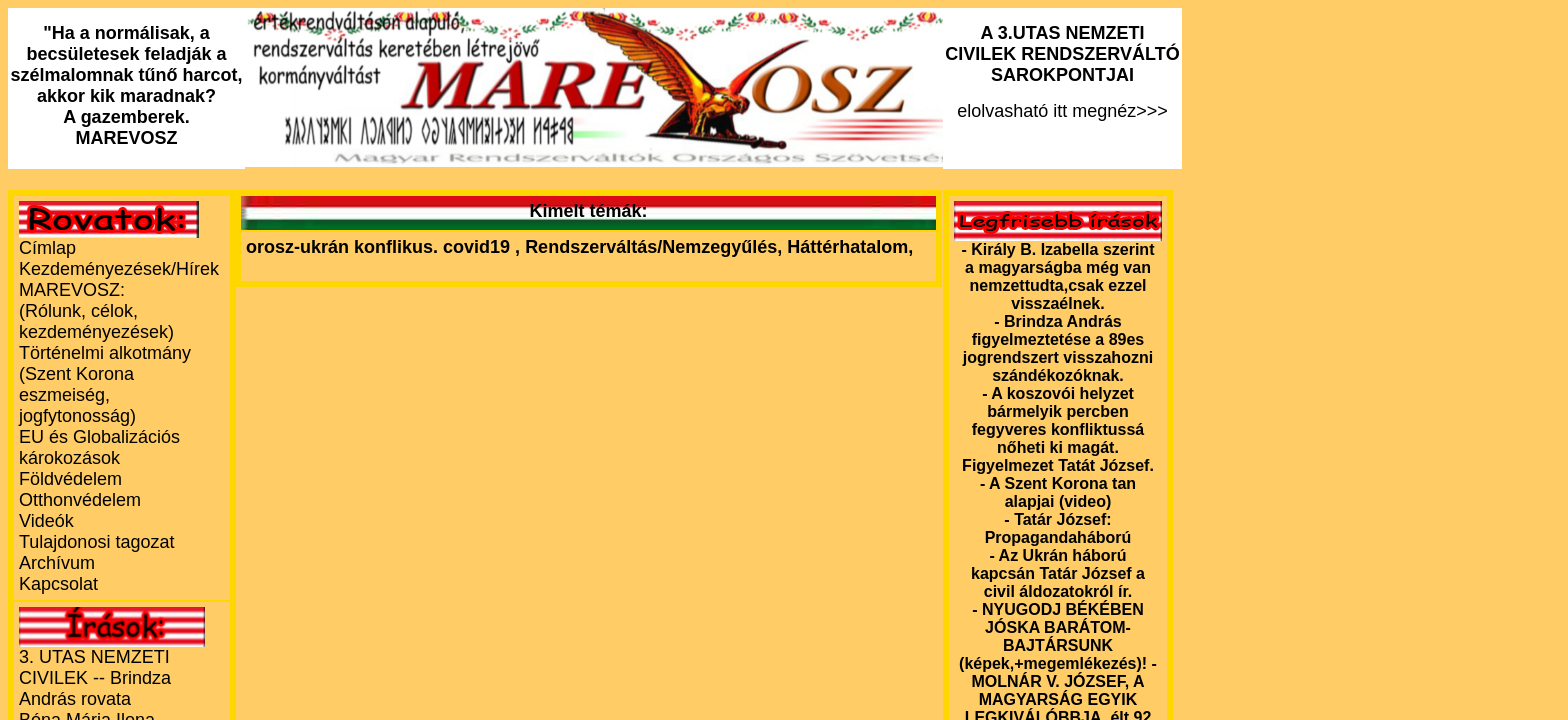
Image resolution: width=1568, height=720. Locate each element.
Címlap (47, 248)
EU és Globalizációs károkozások (99, 447)
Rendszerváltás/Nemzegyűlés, (656, 247)
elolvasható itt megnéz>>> (1062, 72)
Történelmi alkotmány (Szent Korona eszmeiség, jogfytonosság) (105, 384)
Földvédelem (70, 479)
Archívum (57, 563)
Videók (46, 521)
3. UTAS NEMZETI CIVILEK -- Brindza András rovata (95, 678)
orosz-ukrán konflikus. (342, 247)
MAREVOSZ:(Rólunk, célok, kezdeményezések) (96, 311)
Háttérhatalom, (850, 247)
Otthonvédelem (80, 500)
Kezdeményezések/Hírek (119, 269)
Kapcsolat (58, 584)
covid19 (479, 247)
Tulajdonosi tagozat (96, 542)
